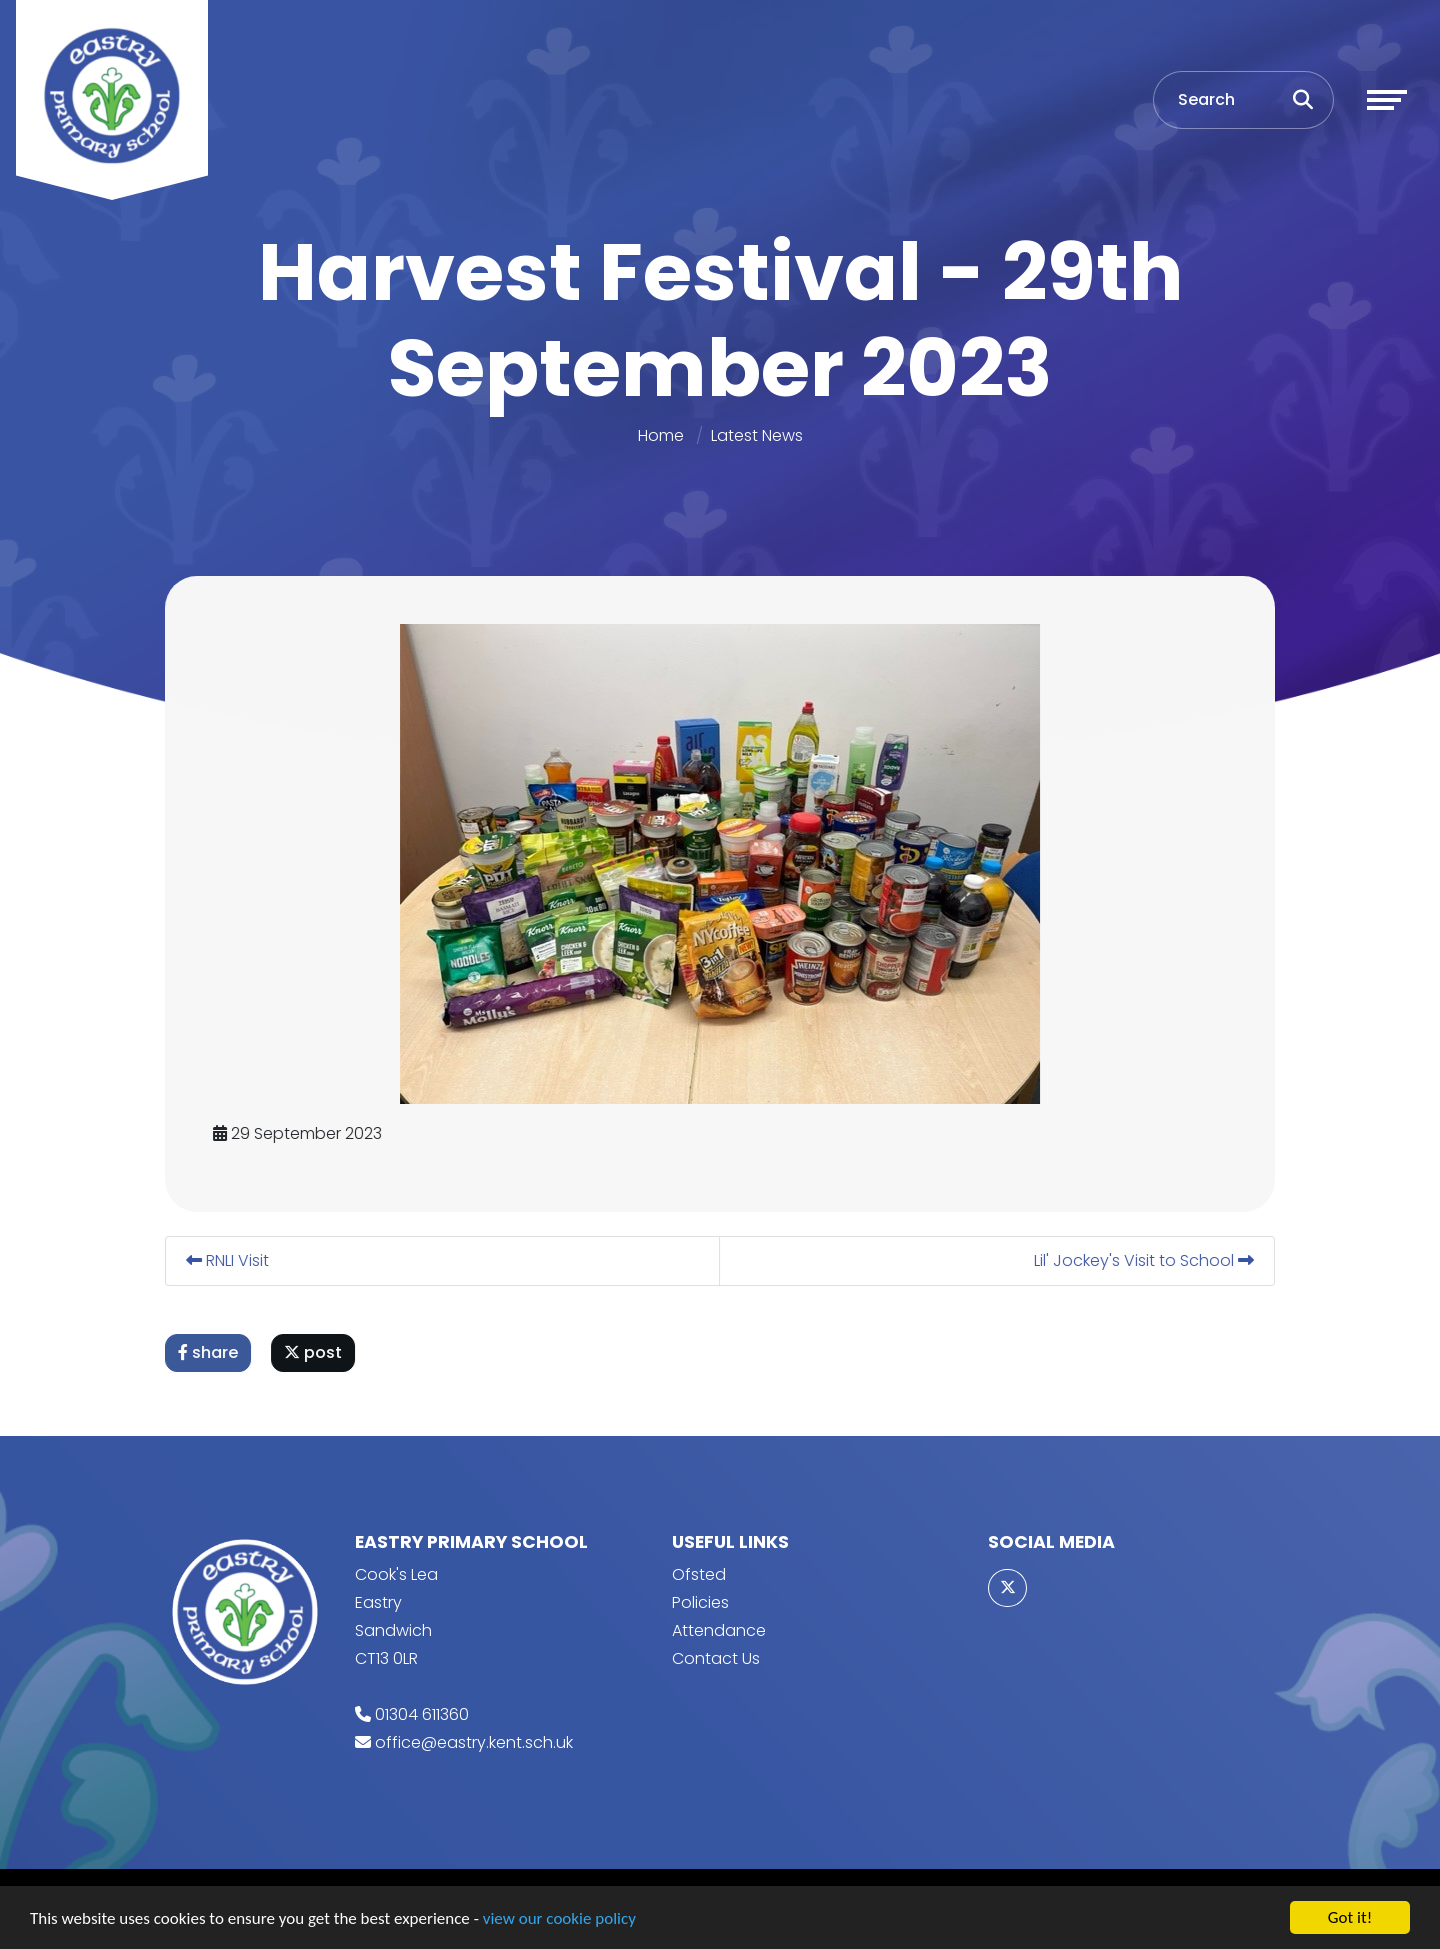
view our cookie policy (559, 1919)
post (316, 1352)
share (211, 1352)
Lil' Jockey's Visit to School (1147, 1260)
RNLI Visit (230, 1260)
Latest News (757, 435)
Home (661, 435)
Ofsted (699, 1574)
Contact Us (716, 1658)
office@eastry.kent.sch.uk (474, 1742)
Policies (700, 1602)
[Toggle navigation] (1387, 100)
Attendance (719, 1630)
